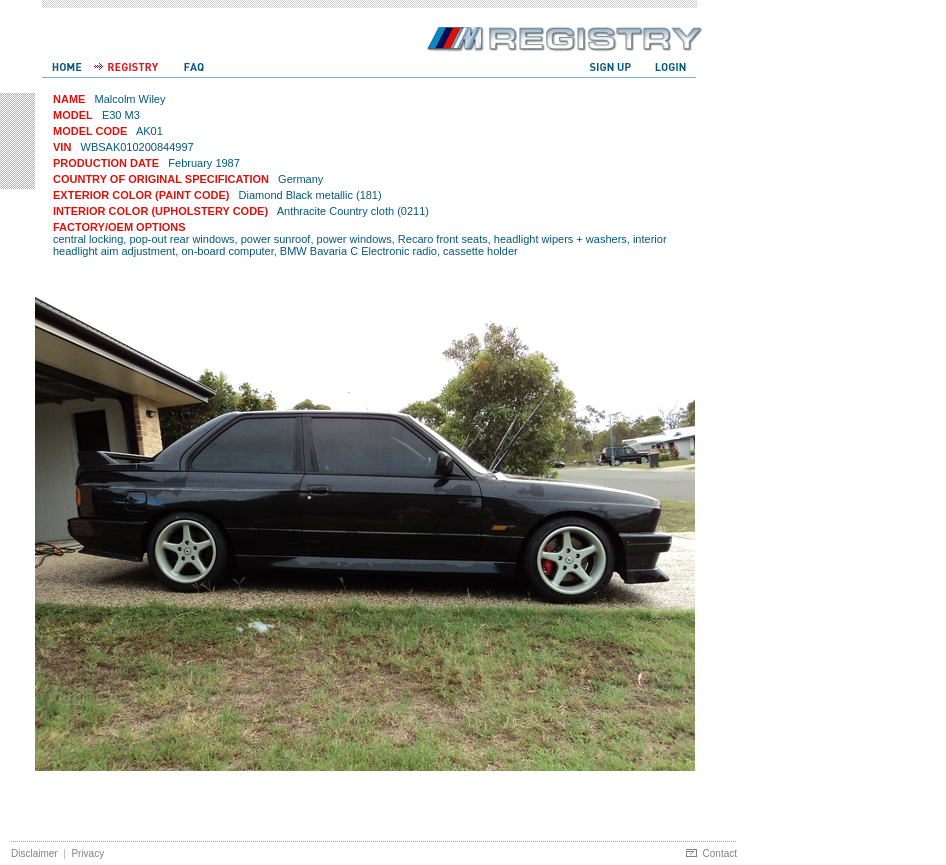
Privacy (87, 853)
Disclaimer (34, 853)
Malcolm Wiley (130, 99)
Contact (720, 853)
